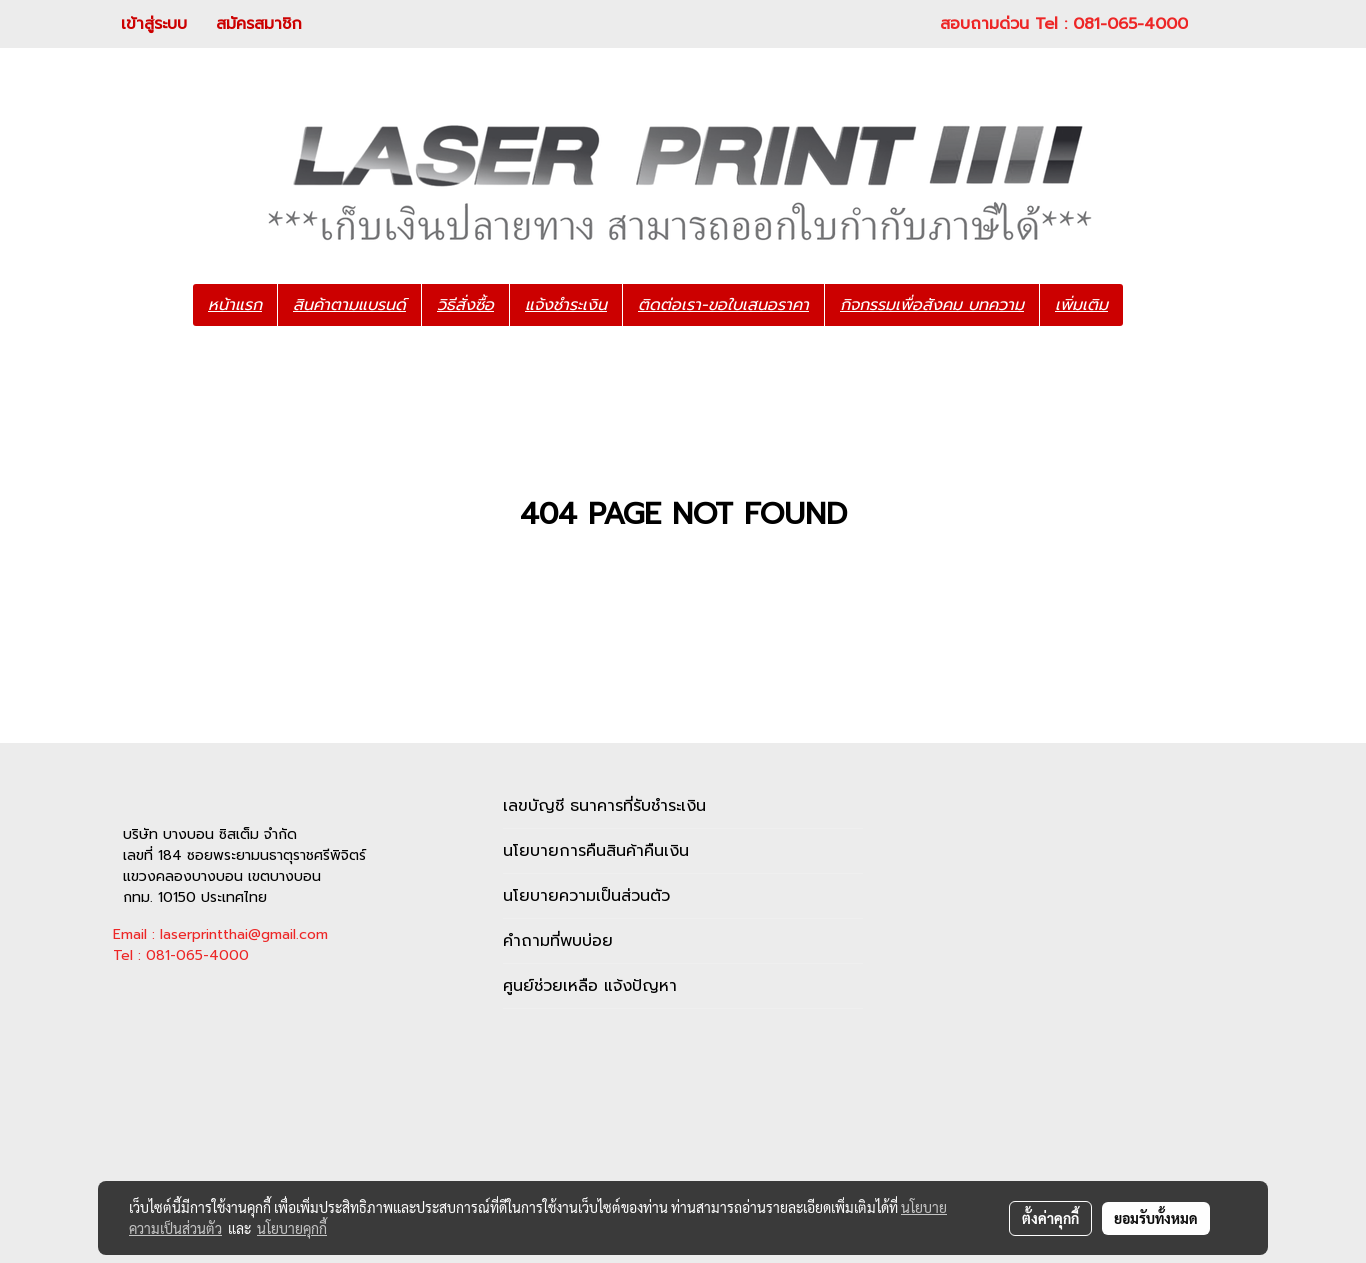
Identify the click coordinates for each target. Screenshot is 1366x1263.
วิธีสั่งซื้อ (465, 305)
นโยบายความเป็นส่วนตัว (586, 896)
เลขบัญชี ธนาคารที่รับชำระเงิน (604, 806)
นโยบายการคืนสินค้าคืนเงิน (596, 851)
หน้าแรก (235, 305)
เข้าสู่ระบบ (154, 24)
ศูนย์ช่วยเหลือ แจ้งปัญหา (590, 986)
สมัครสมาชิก (259, 24)
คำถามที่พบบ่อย (558, 941)
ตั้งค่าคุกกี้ (1050, 1218)
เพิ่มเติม (1081, 305)
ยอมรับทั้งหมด (1156, 1218)
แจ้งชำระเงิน (566, 305)
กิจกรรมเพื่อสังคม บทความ (932, 305)
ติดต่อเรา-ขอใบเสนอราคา (723, 305)
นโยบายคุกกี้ (292, 1228)
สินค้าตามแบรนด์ (349, 305)
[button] (1153, 305)
